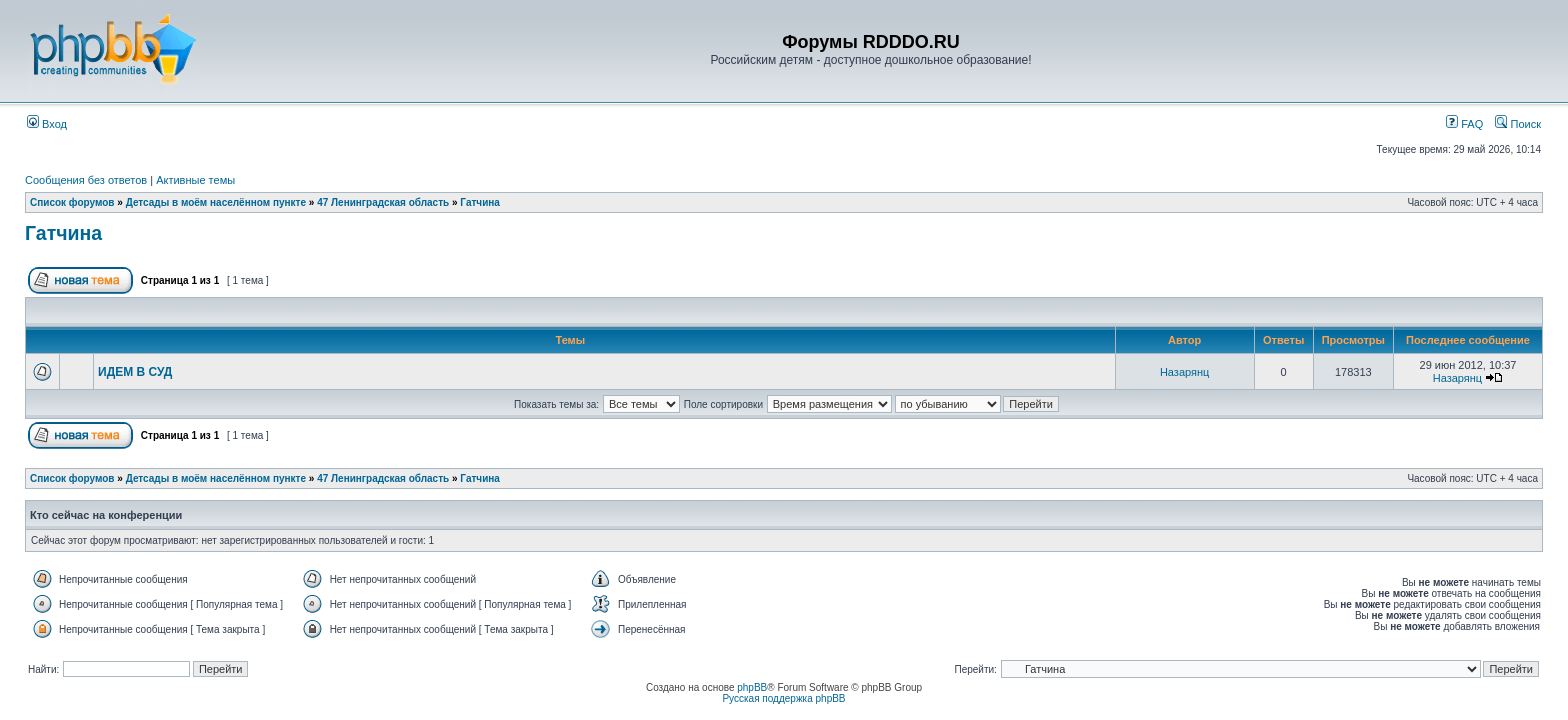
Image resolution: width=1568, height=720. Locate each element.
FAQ (1464, 124)
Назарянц (1184, 372)
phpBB (752, 687)
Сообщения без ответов (86, 180)
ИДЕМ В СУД (135, 372)
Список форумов (72, 202)
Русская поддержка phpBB (783, 698)
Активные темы (195, 180)
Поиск (1518, 124)
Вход (47, 124)
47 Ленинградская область (383, 202)
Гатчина (480, 202)
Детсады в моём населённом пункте (216, 202)
